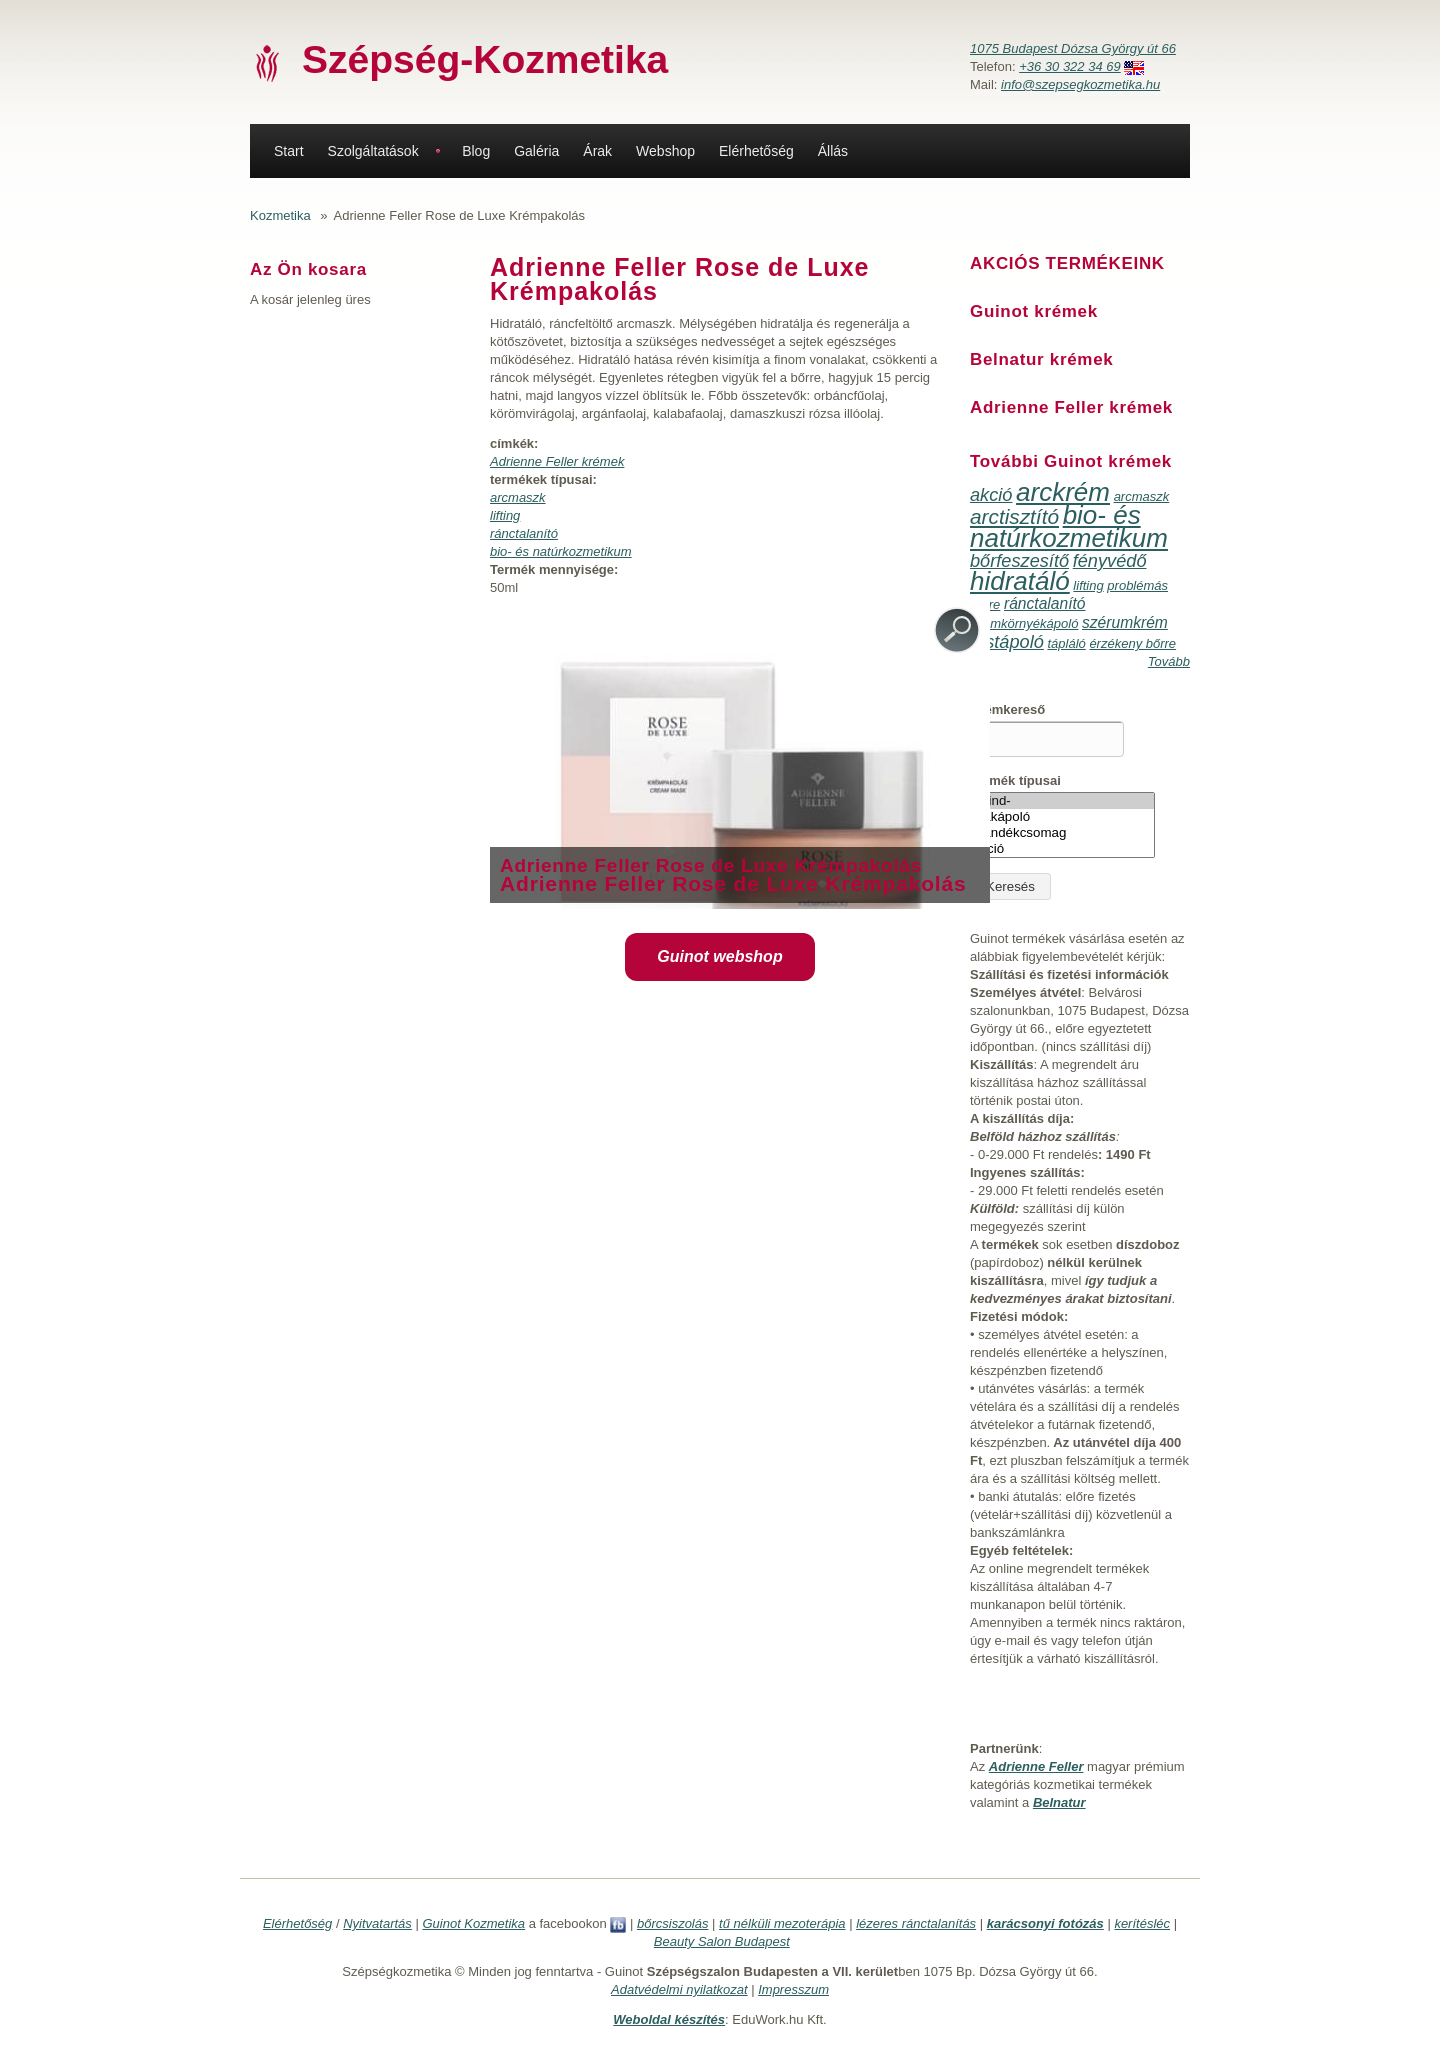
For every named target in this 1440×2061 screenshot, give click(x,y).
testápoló (1007, 642)
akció (991, 495)
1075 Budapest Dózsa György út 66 (1073, 48)
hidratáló (1020, 581)
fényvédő (1110, 561)
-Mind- (1062, 801)
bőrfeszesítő (1019, 561)
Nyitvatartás (377, 1923)
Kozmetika (280, 215)
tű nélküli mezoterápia (782, 1923)
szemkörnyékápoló (1024, 623)
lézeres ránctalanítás (916, 1923)
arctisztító (1014, 516)
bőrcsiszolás (673, 1923)
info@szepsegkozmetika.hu (1080, 84)
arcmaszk (518, 497)
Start (289, 151)
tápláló (1066, 643)
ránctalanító (524, 533)
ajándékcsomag (1062, 833)
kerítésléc (1142, 1923)
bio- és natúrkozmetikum (561, 551)
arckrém (1063, 492)
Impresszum (793, 1989)
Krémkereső (1007, 709)
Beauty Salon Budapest (722, 1941)
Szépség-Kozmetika (485, 59)
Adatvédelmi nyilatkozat (679, 1989)
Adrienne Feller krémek (557, 461)
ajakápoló (1062, 817)
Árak (597, 151)
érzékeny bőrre (1132, 643)
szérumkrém (1125, 622)
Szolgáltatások (373, 151)
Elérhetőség (756, 151)
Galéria (536, 151)
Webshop (665, 151)
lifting (505, 515)
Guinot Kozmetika (473, 1923)
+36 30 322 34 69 (1070, 66)
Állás (833, 151)
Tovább (1169, 661)
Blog (476, 151)
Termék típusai (1015, 780)
